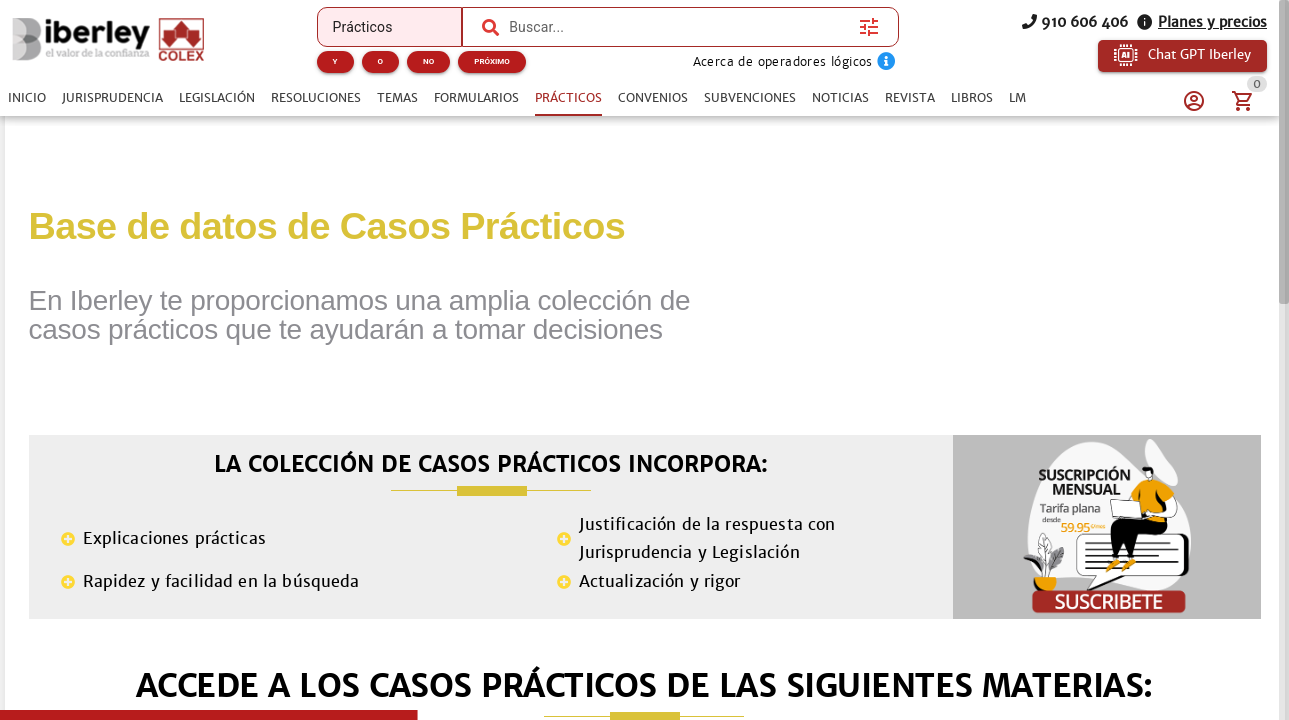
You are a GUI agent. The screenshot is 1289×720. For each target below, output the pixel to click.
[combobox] (678, 27)
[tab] (27, 98)
